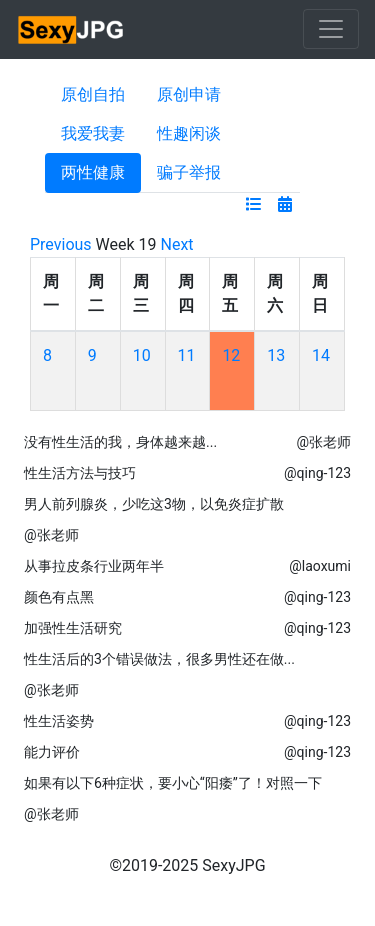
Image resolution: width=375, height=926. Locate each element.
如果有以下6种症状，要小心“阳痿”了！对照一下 (173, 783)
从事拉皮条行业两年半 (94, 566)
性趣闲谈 (189, 133)
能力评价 (52, 752)
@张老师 (323, 442)
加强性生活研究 (73, 628)
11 (187, 355)
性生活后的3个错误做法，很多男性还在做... (159, 659)
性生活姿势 (59, 721)
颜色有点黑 (59, 597)
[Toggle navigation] (331, 29)
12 (231, 355)
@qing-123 (317, 473)
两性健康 (93, 172)
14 (321, 355)
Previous (61, 244)
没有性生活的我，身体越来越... (120, 442)
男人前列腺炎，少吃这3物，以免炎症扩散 (154, 504)
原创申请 (189, 94)
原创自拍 (93, 94)
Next (177, 244)
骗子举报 (189, 172)
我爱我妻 (93, 133)
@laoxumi (320, 566)
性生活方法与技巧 (80, 473)
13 (276, 355)
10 (142, 355)
